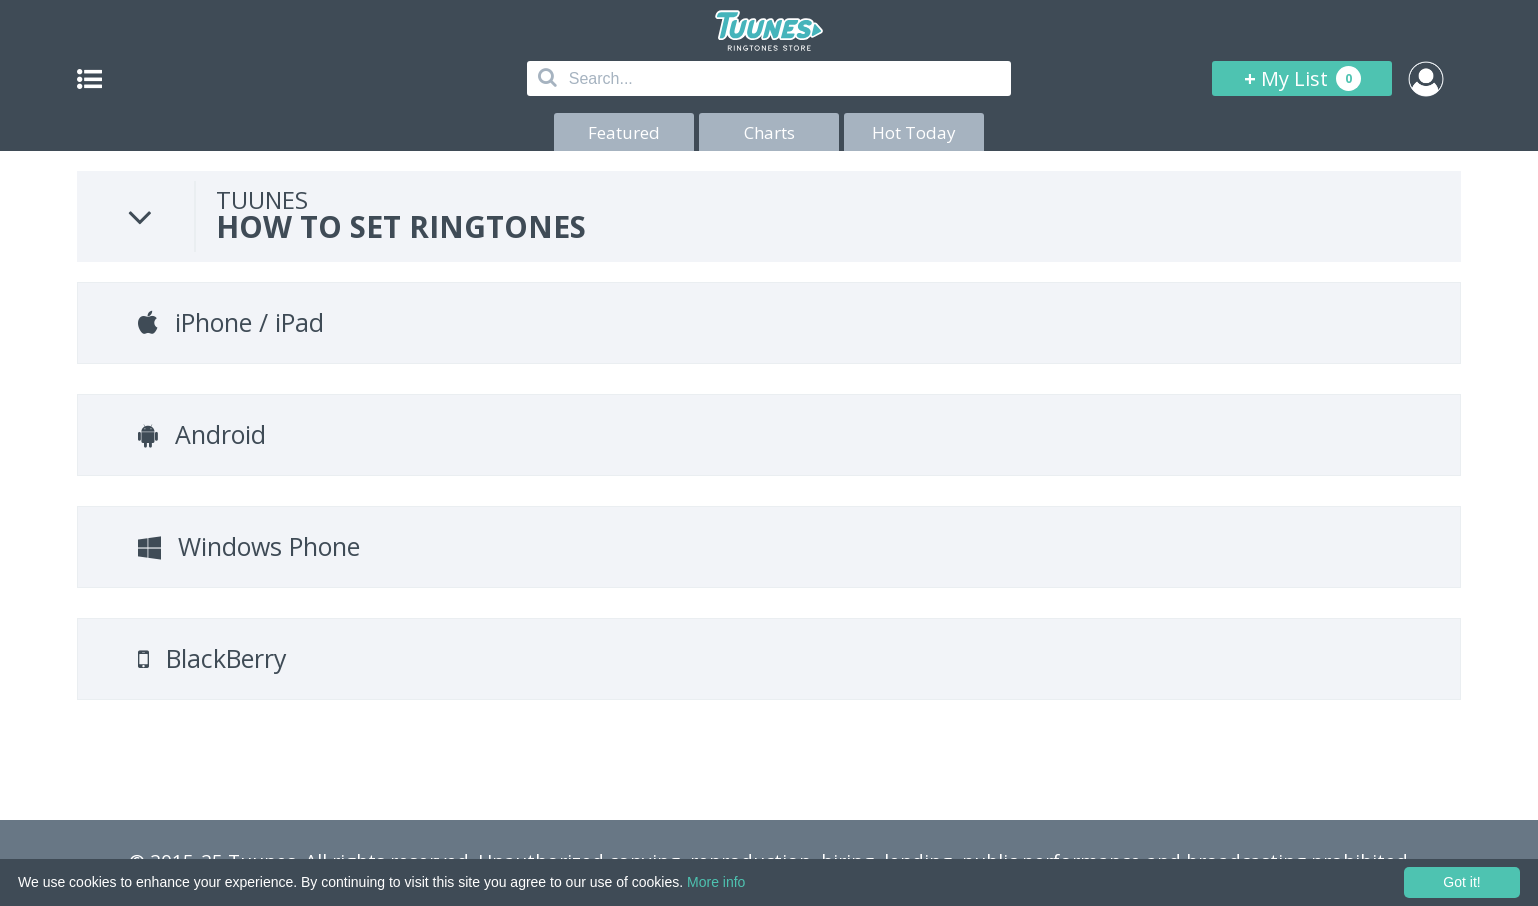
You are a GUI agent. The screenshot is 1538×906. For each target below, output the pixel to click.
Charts (769, 132)
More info (716, 882)
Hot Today (914, 132)
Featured (624, 132)
